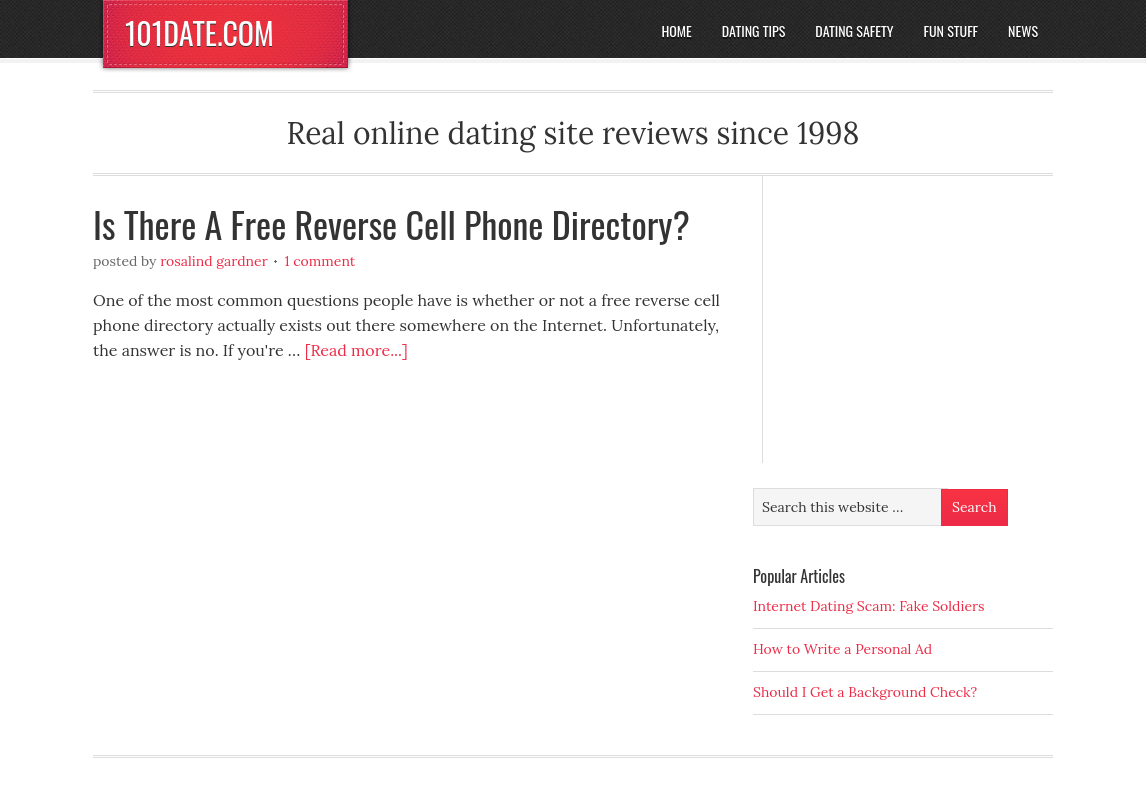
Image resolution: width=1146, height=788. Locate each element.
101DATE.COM (199, 32)
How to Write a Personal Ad (842, 649)
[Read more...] (356, 350)
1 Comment (319, 261)
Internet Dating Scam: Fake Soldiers (869, 606)
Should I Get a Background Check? (865, 692)
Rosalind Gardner (214, 261)
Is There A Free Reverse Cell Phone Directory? (391, 223)
